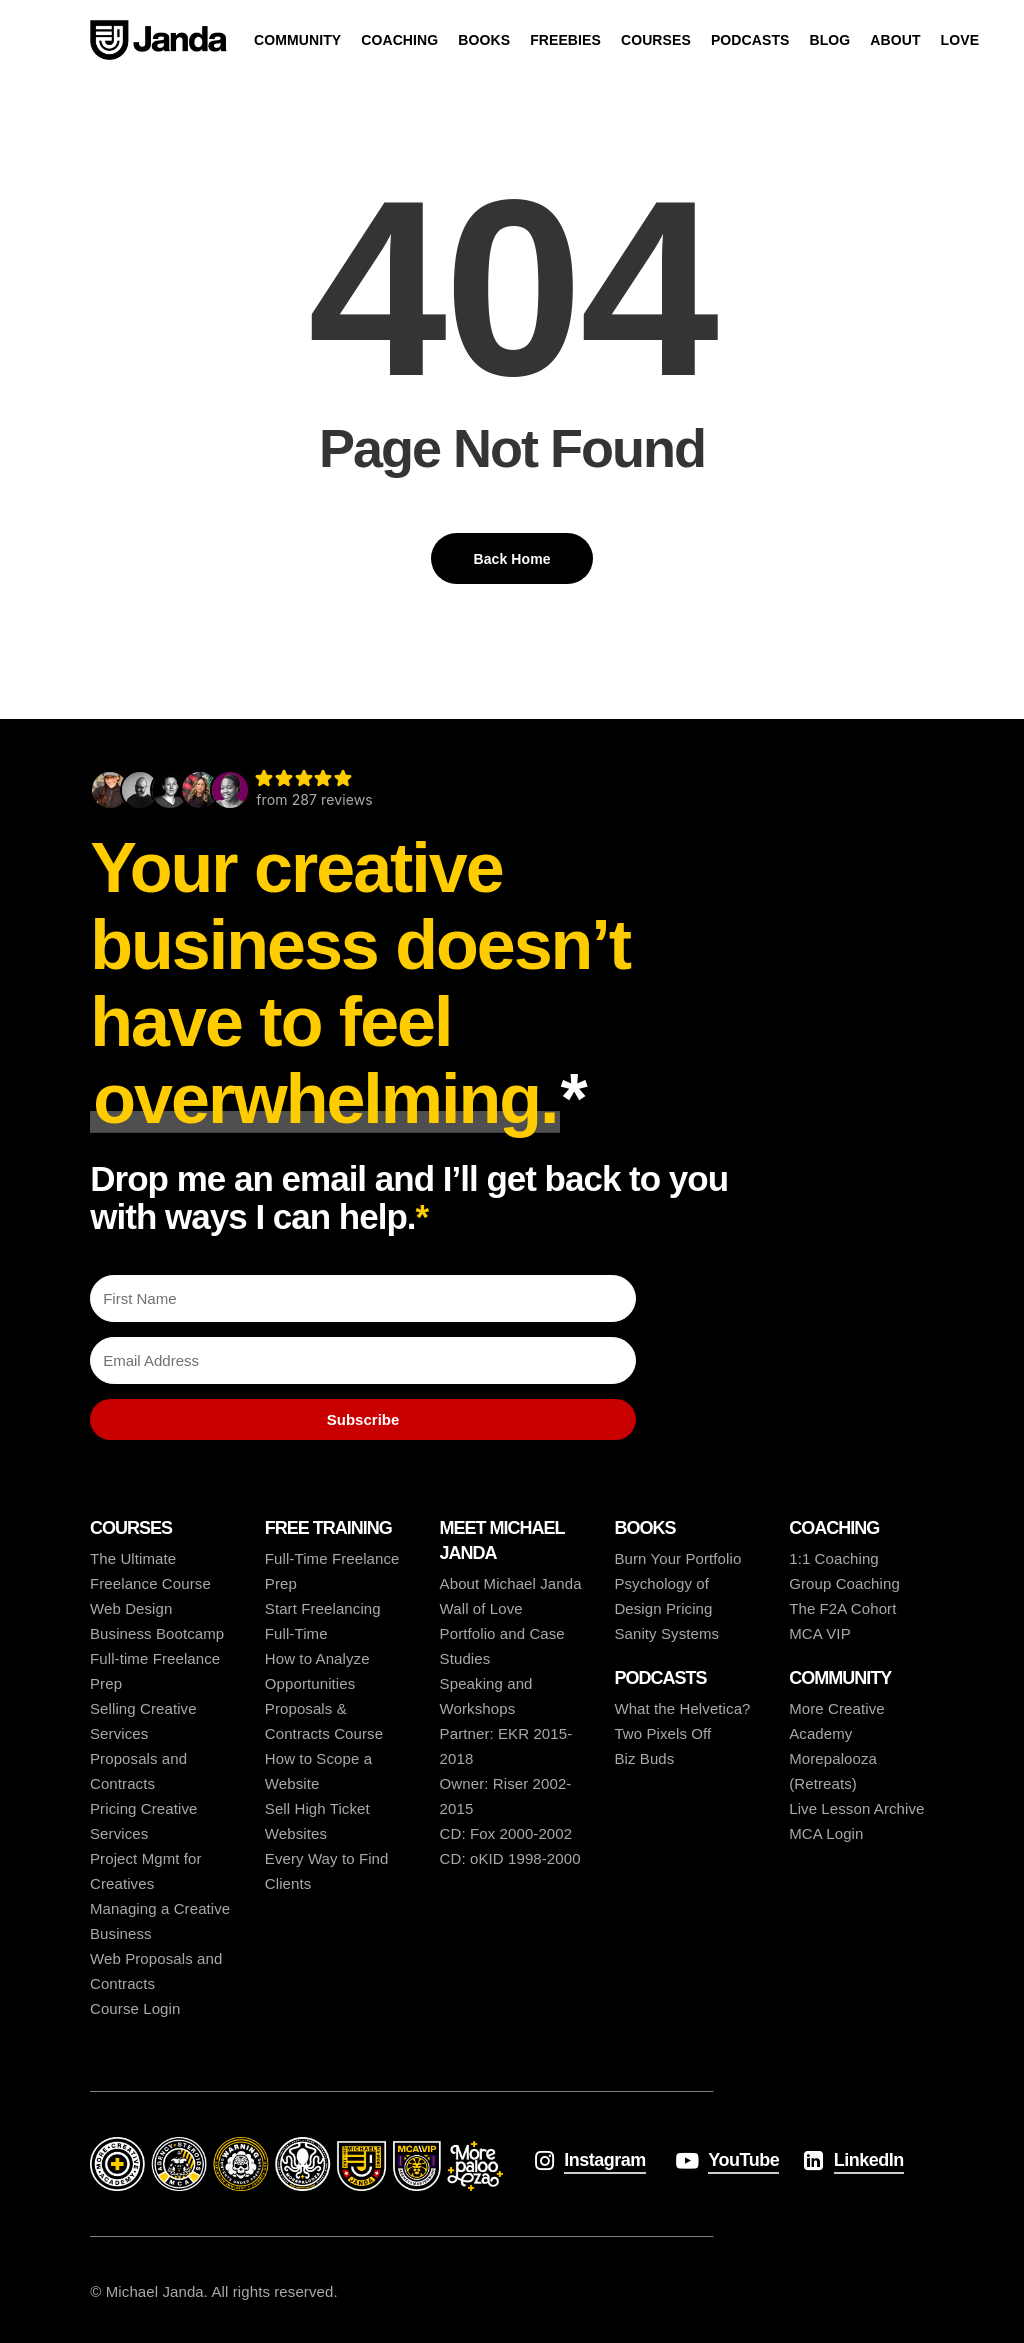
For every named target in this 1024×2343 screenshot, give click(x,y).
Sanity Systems (666, 1633)
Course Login (135, 2008)
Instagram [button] (605, 2160)
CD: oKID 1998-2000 (510, 1858)
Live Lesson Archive (856, 1808)
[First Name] (363, 1298)
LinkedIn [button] (869, 2160)
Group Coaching (844, 1583)
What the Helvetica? (682, 1708)
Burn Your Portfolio (677, 1558)
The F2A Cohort (842, 1608)
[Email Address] (363, 1360)
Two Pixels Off (662, 1733)
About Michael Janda (511, 1583)
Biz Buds (644, 1758)
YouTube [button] (743, 2160)
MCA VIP (820, 1633)
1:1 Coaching (834, 1558)
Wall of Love (481, 1608)
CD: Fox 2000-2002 (506, 1833)
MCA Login (826, 1833)
